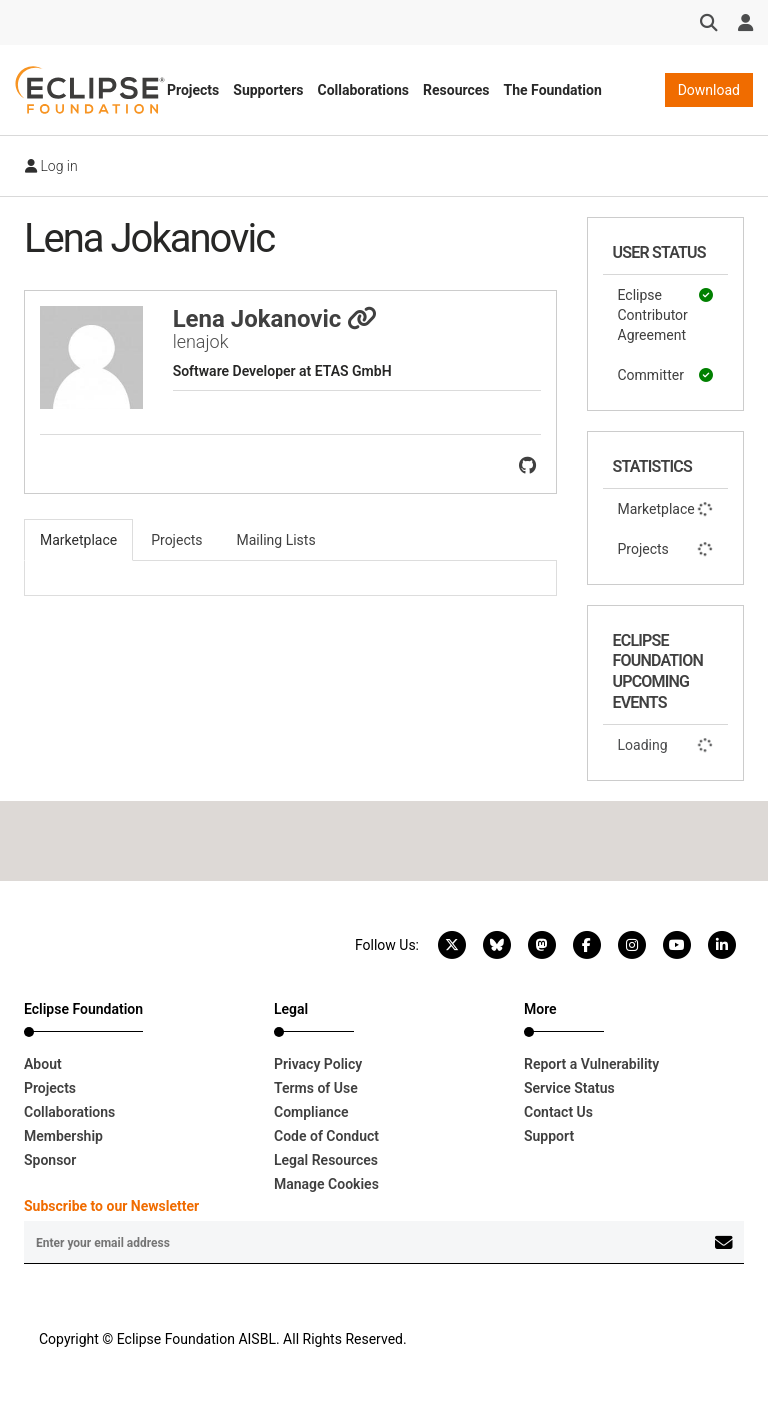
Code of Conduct (326, 1136)
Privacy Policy (318, 1064)
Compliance (311, 1112)
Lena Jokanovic (275, 319)
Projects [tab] (176, 540)
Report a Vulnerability (591, 1064)
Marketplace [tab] (78, 540)
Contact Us (558, 1112)
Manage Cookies (326, 1184)
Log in (51, 166)
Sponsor (50, 1160)
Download (709, 90)
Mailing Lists (276, 540)
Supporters (268, 90)
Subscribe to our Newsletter (111, 1206)
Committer (666, 375)
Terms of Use (316, 1088)
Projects (193, 90)
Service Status (569, 1088)
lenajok (201, 341)
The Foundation (553, 90)
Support (549, 1136)
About (43, 1064)
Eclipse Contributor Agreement (666, 314)
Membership (63, 1136)
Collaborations (363, 90)
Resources (456, 90)
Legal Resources (326, 1160)
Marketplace (666, 509)
